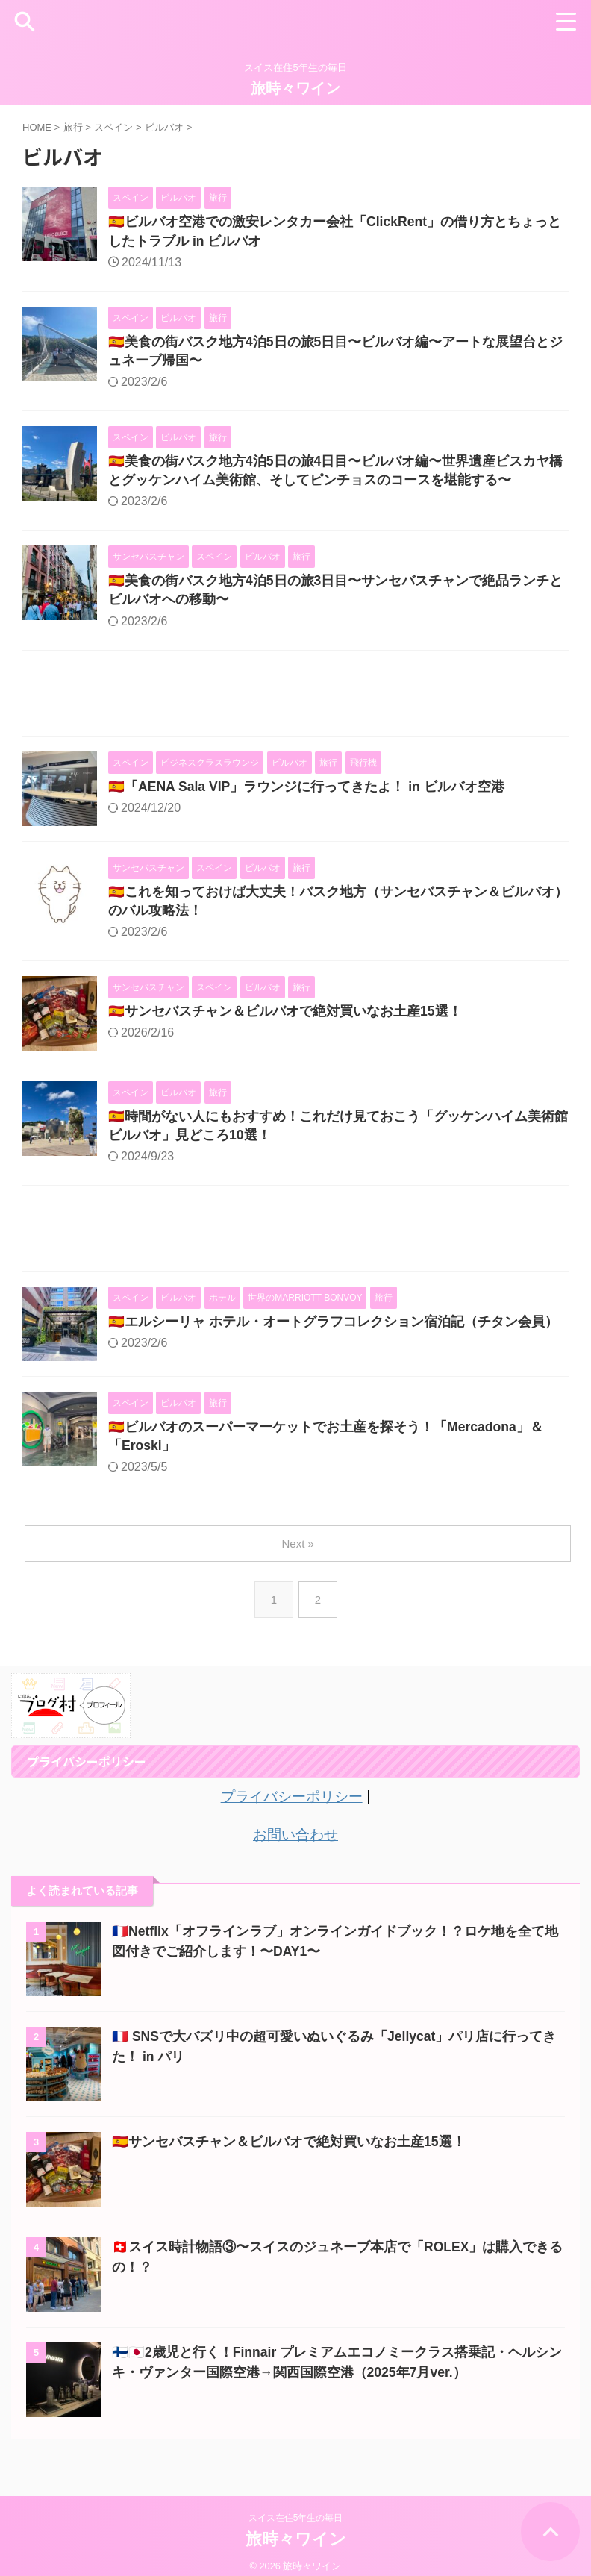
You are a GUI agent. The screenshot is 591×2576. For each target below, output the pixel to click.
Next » (298, 1552)
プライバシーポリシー (291, 1805)
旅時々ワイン (295, 88)
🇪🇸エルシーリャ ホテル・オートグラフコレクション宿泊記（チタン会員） (333, 1329)
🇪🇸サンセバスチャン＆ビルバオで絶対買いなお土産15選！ (285, 1017)
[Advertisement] (295, 701)
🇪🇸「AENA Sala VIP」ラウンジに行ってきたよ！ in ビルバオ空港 (307, 791)
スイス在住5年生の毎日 (295, 2506)
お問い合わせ (295, 1842)
